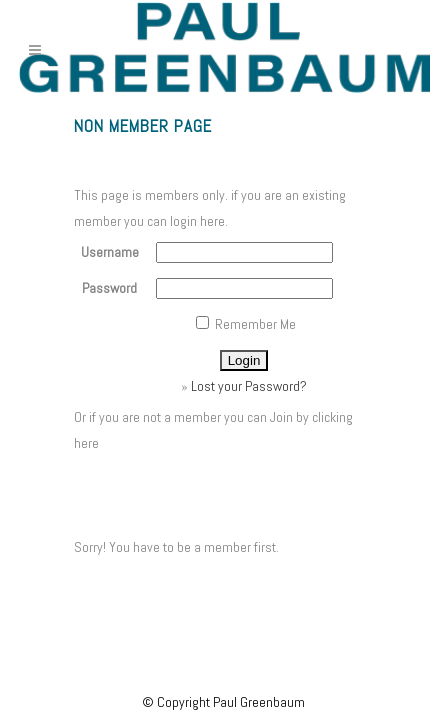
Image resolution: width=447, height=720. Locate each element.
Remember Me (246, 324)
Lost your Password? (249, 386)
